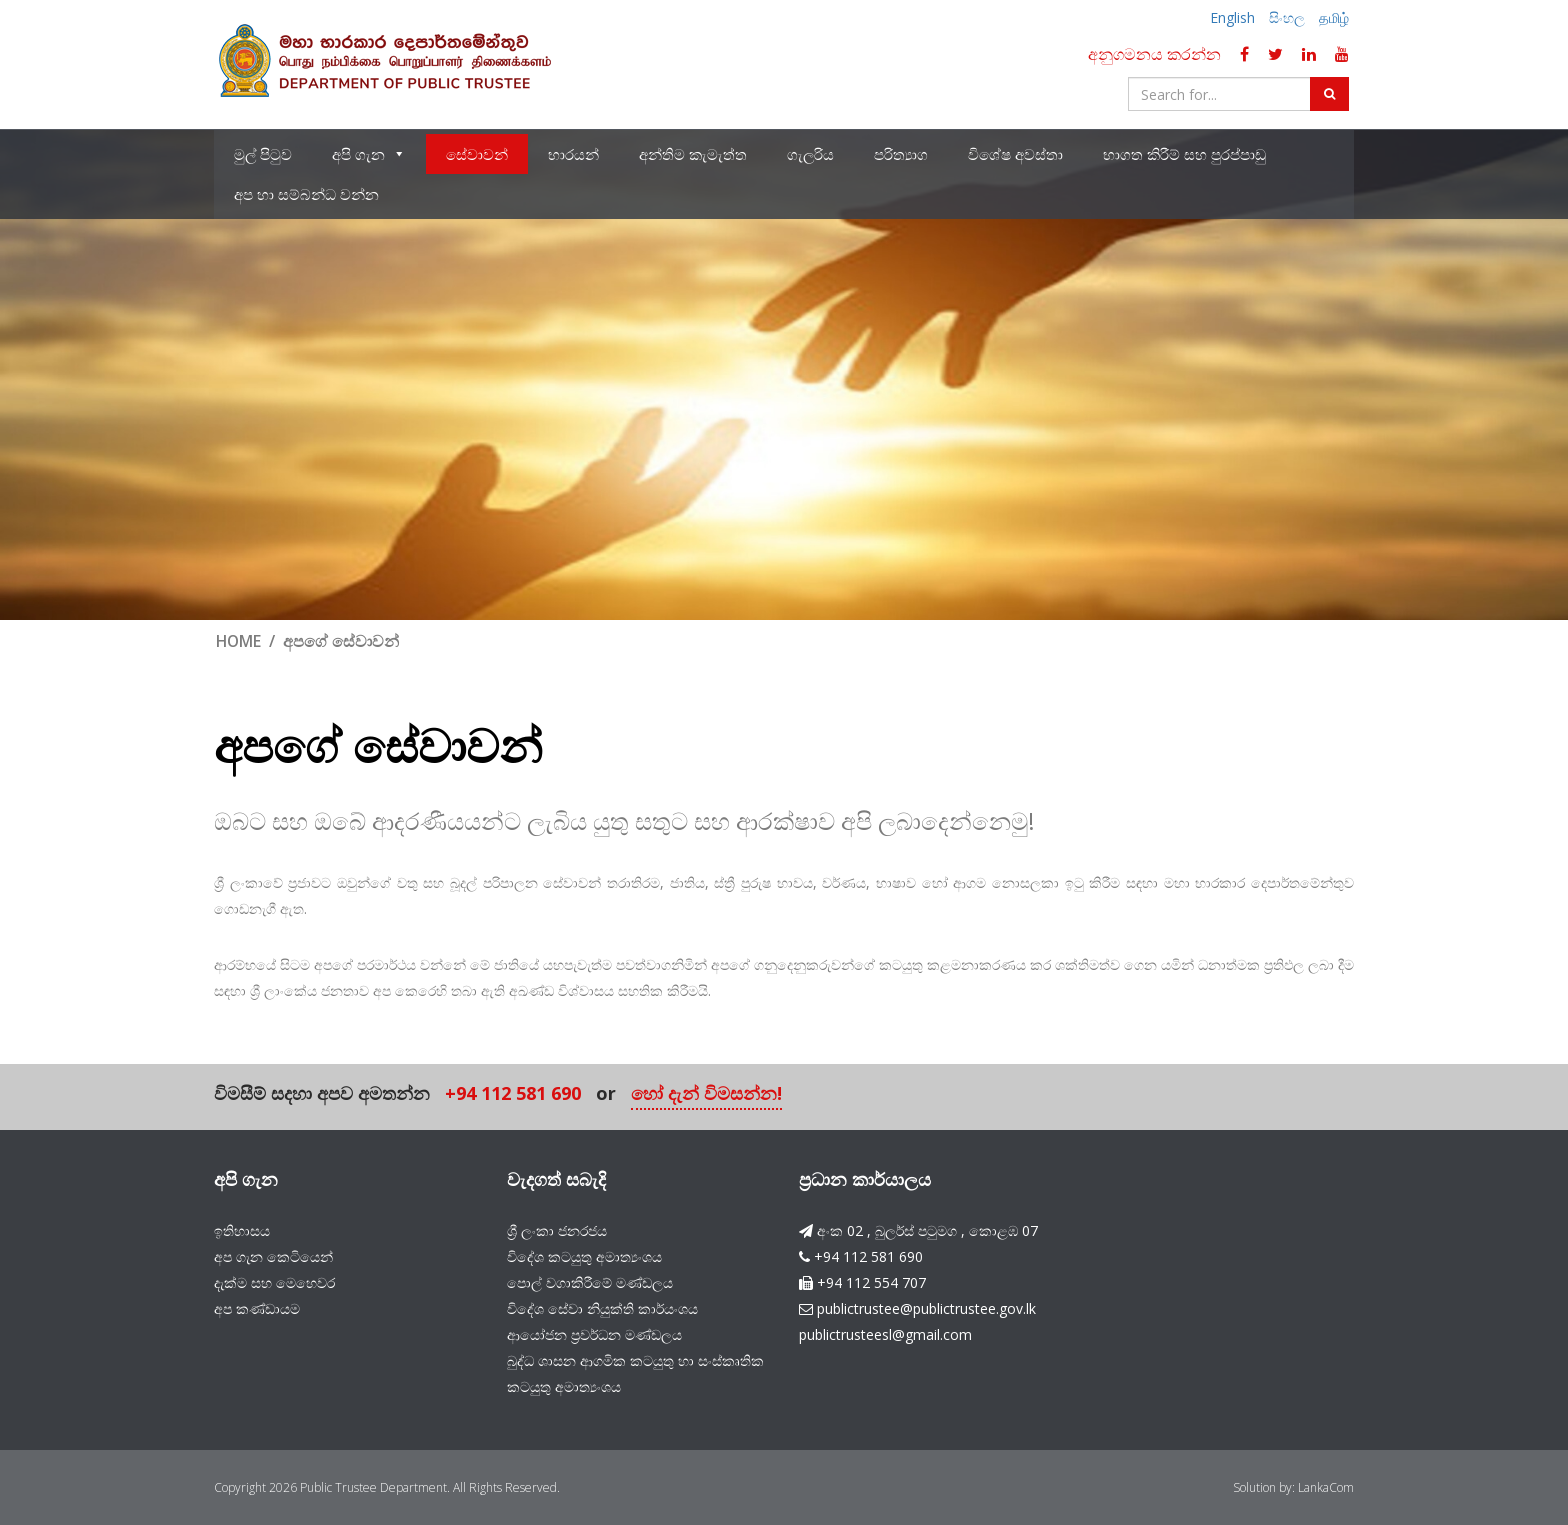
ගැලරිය (810, 155)
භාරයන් (573, 155)
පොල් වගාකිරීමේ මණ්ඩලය (590, 1281)
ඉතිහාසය (242, 1229)
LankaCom (1326, 1486)
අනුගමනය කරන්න (1154, 54)
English (1232, 17)
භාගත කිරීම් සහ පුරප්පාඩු (1184, 155)
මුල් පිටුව (263, 155)
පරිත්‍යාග (901, 155)
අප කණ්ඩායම (257, 1307)
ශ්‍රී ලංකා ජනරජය (557, 1229)
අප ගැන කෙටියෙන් (273, 1255)
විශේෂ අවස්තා (1015, 155)
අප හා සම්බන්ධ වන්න (306, 195)
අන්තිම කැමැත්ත (693, 155)
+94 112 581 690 (513, 1094)
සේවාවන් (477, 155)
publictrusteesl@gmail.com (885, 1333)
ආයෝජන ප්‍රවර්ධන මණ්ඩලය (594, 1333)
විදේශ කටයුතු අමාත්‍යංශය (584, 1255)
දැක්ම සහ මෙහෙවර (274, 1281)
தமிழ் (1334, 17)
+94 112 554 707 (871, 1281)
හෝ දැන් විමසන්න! (706, 1094)
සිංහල (1287, 17)
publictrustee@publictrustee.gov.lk (926, 1307)
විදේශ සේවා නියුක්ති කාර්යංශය (602, 1307)
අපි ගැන (369, 155)
